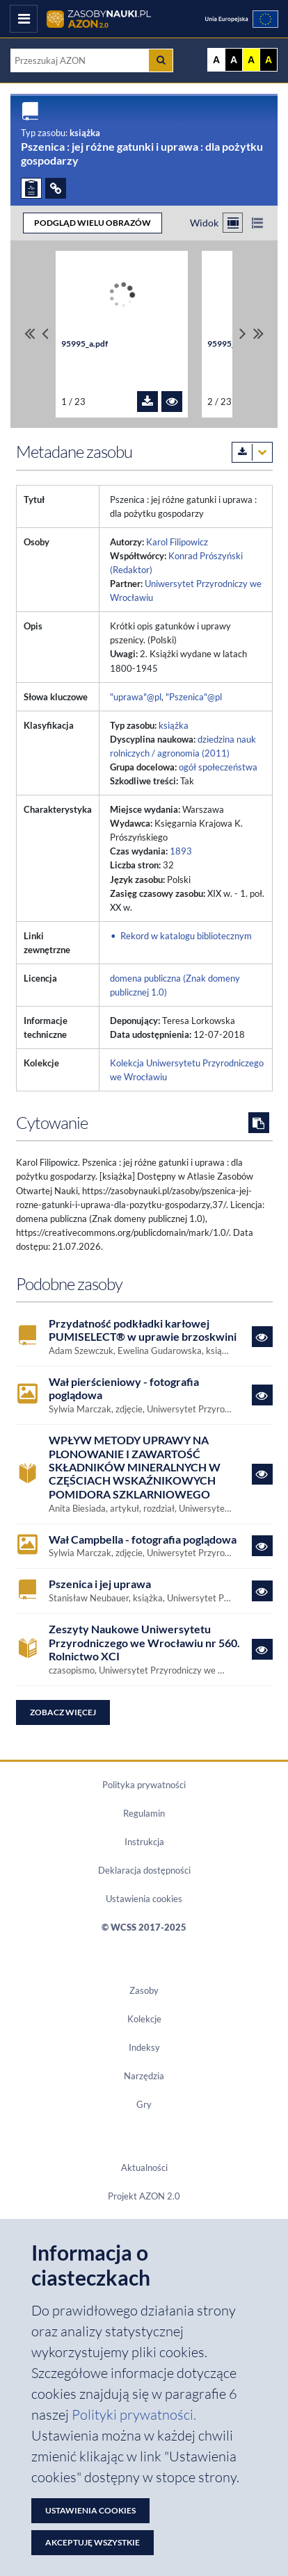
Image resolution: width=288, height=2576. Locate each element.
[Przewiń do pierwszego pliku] (29, 333)
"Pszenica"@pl (194, 696)
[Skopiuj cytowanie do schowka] (258, 1122)
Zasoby (144, 1990)
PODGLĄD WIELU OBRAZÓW (92, 222)
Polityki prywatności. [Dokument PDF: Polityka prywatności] (134, 2414)
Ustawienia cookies (144, 1898)
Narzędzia (144, 2075)
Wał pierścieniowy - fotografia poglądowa (124, 1388)
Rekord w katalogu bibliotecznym (186, 935)
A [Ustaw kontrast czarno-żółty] (268, 59)
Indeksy (144, 2047)
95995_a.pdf (84, 343)
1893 (181, 851)
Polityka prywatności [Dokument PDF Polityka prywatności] (144, 1784)
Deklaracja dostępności (144, 1870)
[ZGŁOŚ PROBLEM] (31, 188)
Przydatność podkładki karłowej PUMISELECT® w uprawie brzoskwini (143, 1329)
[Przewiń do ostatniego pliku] (258, 333)
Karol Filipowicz (177, 541)
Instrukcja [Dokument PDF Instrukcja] (144, 1841)
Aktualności (144, 2167)
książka (174, 725)
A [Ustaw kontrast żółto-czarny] (251, 59)
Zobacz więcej (63, 1712)
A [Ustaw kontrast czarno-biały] (233, 59)
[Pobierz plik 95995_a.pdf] (147, 401)
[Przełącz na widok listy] (257, 223)
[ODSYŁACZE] (55, 188)
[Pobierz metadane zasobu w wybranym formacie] (252, 452)
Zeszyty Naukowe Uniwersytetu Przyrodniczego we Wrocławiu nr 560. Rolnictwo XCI (144, 1642)
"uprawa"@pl (135, 696)
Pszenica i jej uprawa (100, 1583)
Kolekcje (144, 2018)
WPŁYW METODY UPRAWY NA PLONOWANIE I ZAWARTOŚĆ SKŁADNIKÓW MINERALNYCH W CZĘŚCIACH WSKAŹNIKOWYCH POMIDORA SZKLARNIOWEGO (135, 1467)
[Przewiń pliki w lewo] (45, 333)
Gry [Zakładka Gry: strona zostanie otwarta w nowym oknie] (144, 2104)
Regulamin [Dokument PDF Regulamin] (144, 1813)
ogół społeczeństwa (218, 767)
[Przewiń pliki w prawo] (242, 333)
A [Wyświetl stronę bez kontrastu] (216, 59)
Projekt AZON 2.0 (144, 2196)
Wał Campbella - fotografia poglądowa (143, 1539)
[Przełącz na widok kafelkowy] (233, 223)
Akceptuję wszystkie (92, 2542)
